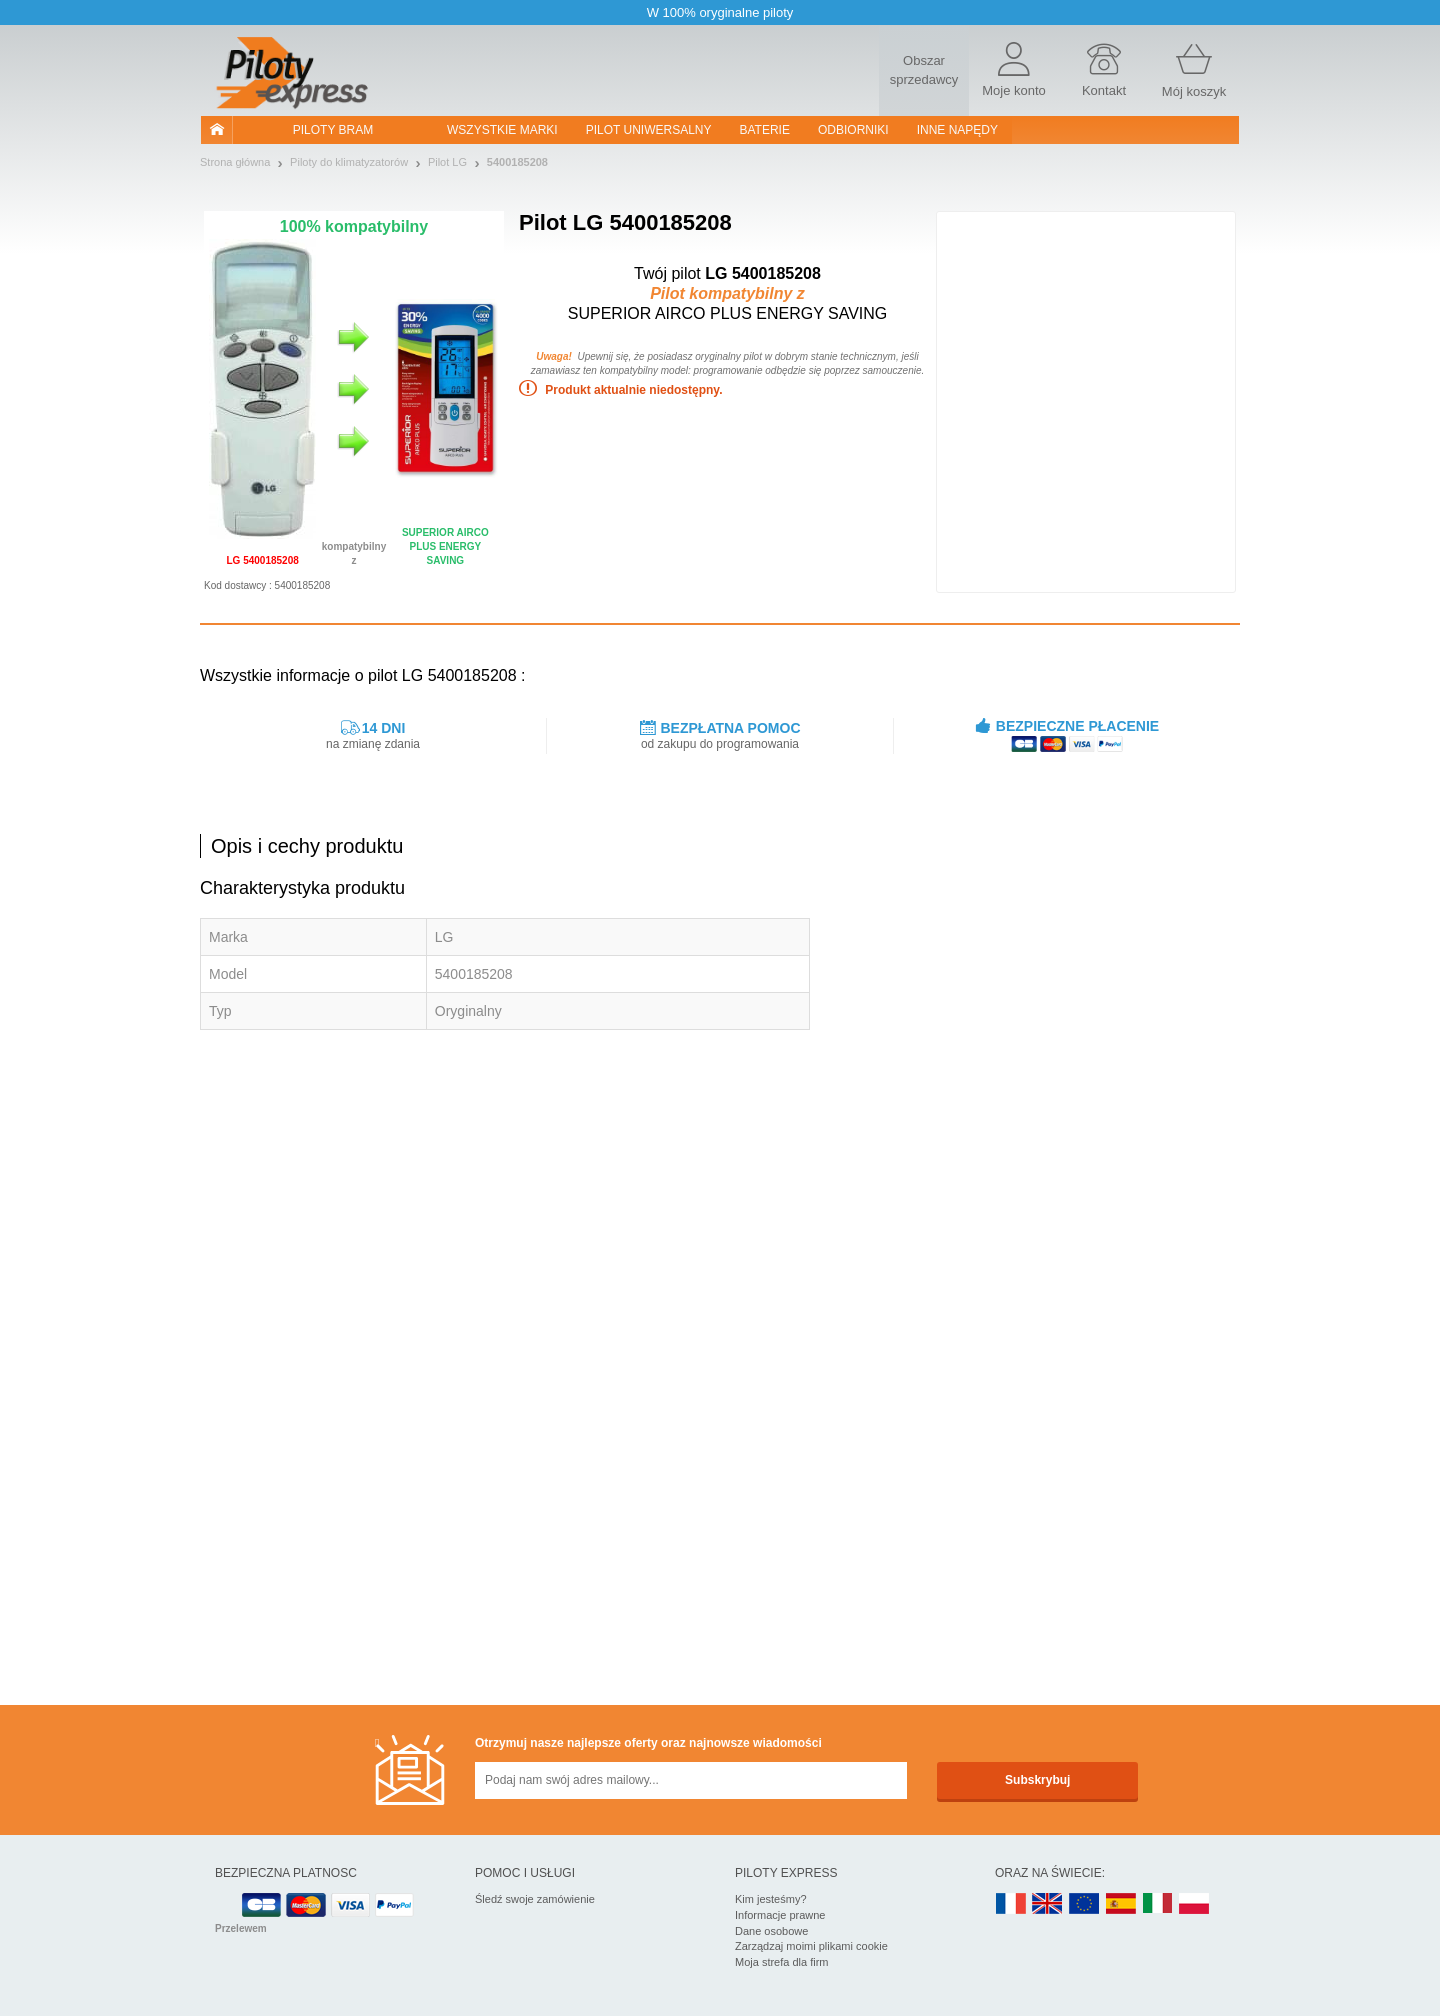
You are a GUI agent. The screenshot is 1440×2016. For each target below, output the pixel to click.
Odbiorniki (853, 130)
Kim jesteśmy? (771, 1899)
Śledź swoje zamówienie (535, 1899)
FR (1011, 1904)
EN (1085, 1904)
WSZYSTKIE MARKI (502, 130)
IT (1158, 1904)
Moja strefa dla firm (782, 1962)
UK (1048, 1904)
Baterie (765, 130)
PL (1195, 1904)
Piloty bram (333, 130)
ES (1121, 1904)
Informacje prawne (780, 1915)
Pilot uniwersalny (649, 130)
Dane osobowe (771, 1931)
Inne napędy (957, 130)
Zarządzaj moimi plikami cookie (811, 1946)
